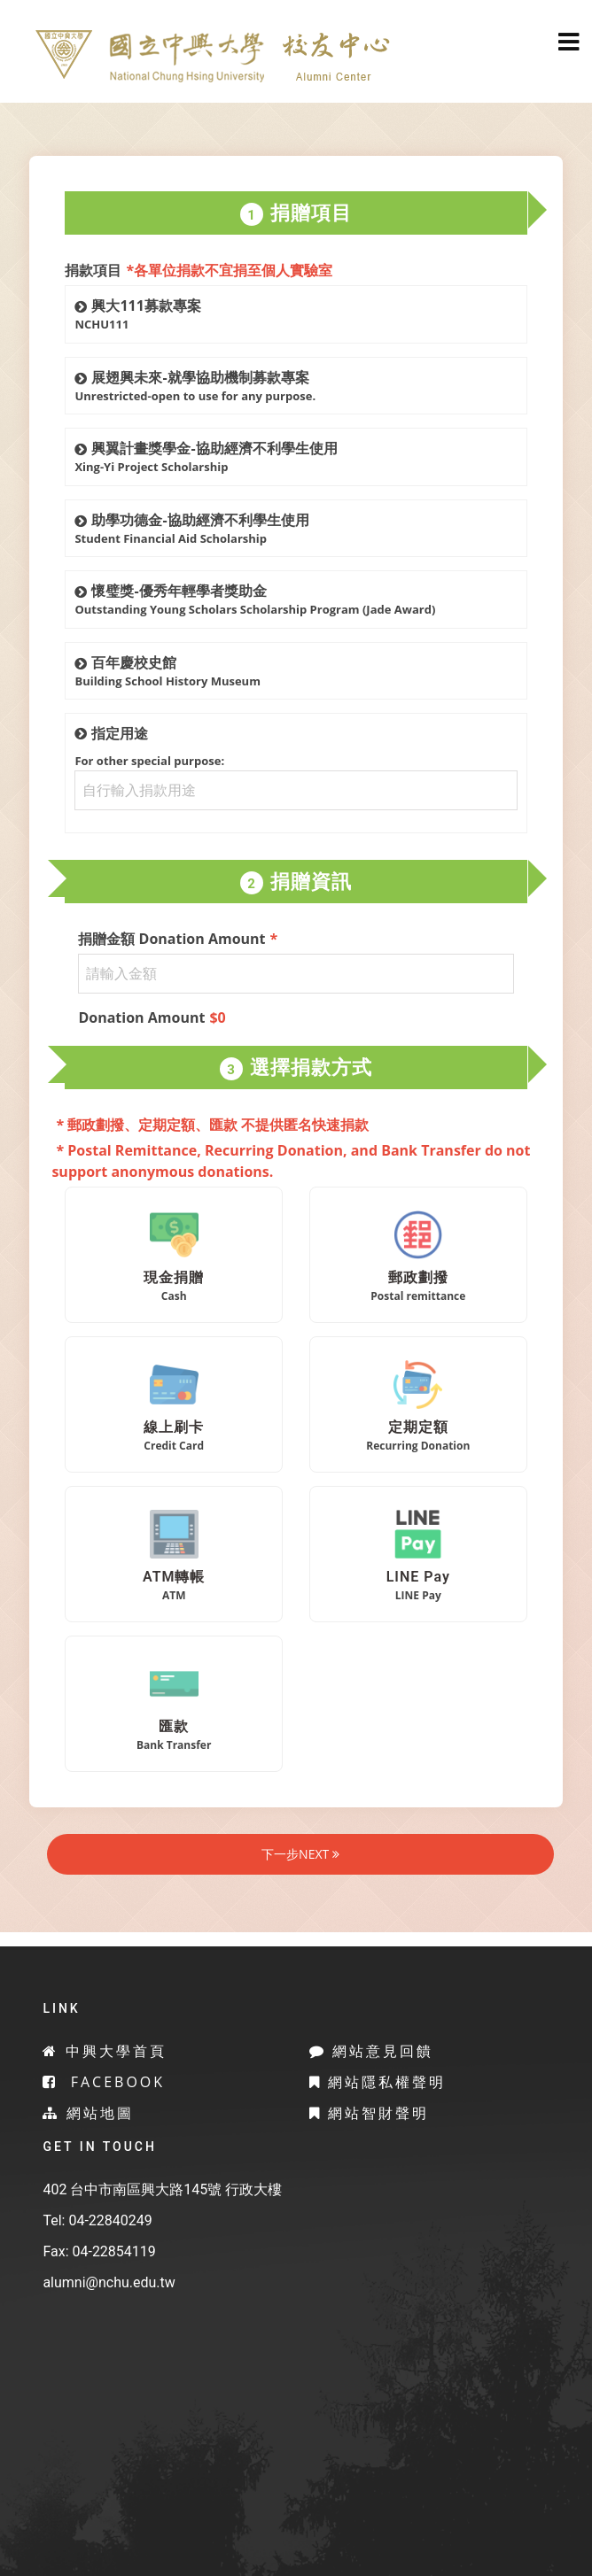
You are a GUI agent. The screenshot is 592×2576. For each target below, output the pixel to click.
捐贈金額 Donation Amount (177, 938)
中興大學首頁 (104, 2051)
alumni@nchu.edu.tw (109, 2282)
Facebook (104, 2082)
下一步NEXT (300, 1853)
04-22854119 (113, 2251)
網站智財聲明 (369, 2113)
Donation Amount (151, 1017)
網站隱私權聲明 (377, 2082)
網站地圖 (88, 2113)
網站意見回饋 (371, 2051)
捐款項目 (198, 270)
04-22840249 (110, 2220)
